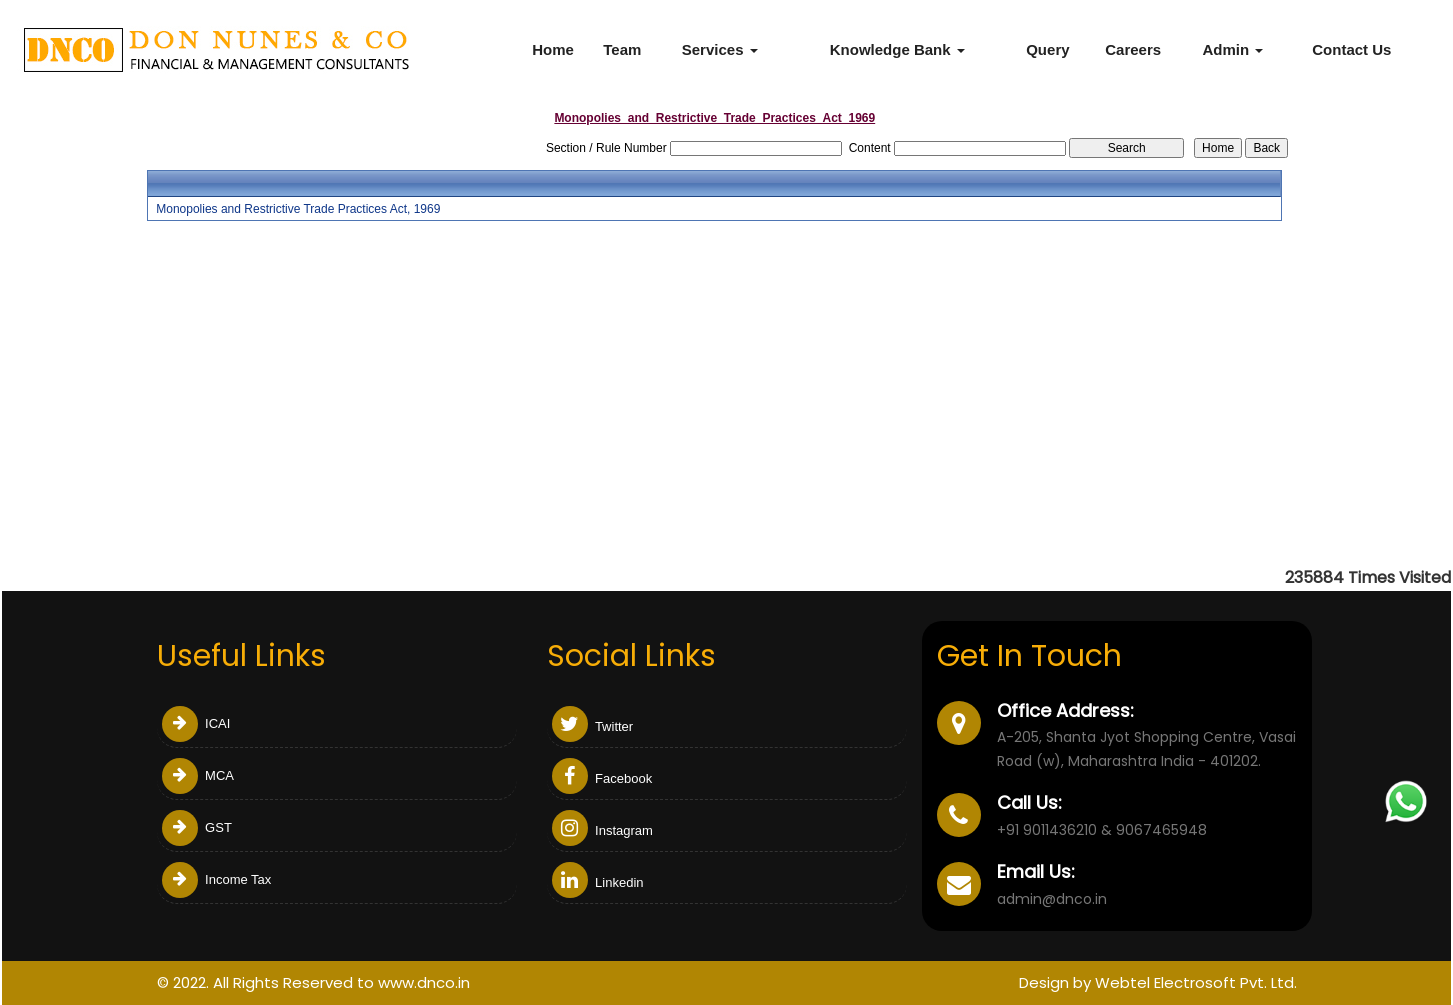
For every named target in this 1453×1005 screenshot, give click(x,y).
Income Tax (217, 879)
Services (720, 49)
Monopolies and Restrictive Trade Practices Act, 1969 (298, 209)
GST (197, 827)
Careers (1133, 49)
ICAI (196, 723)
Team (622, 49)
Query (1047, 49)
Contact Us (1351, 49)
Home (553, 49)
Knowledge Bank (897, 49)
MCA (198, 775)
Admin (1232, 49)
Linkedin (598, 882)
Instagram (602, 830)
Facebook (602, 778)
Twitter (593, 726)
